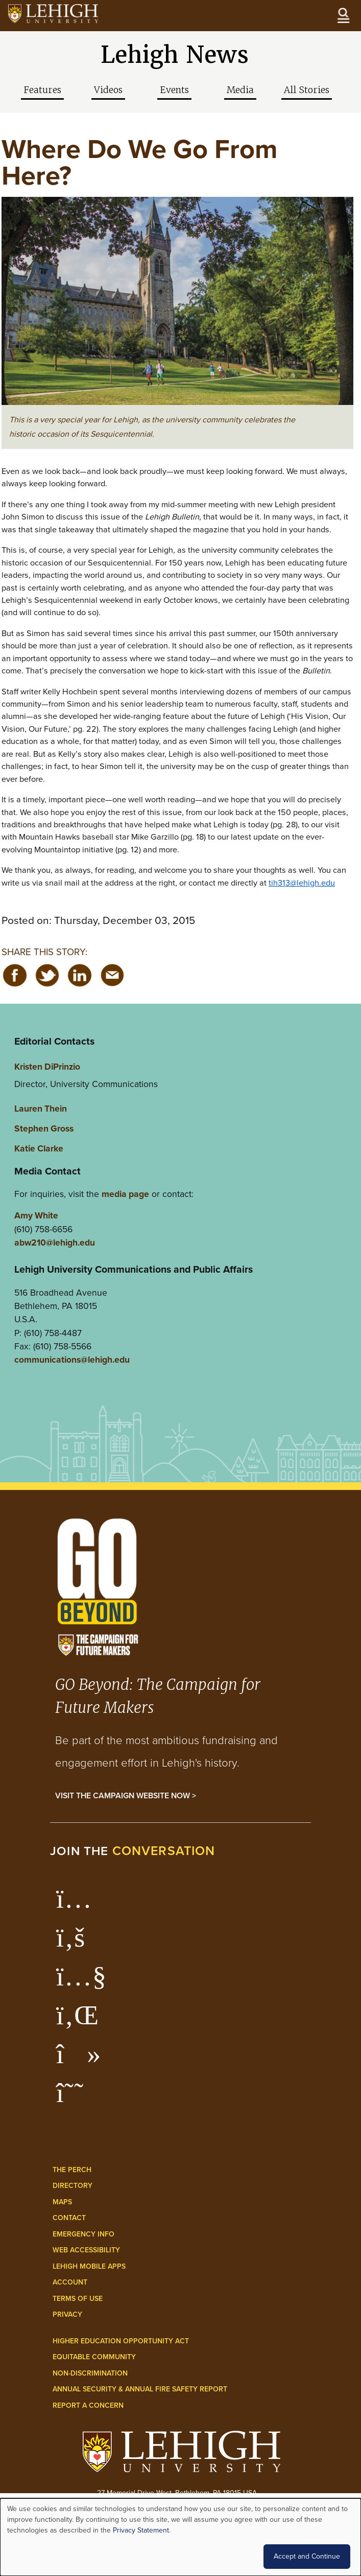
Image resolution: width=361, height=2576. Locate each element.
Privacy (67, 2314)
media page (125, 1194)
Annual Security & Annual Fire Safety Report (140, 2389)
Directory (72, 2185)
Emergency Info (83, 2234)
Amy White (36, 1215)
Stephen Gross (44, 1128)
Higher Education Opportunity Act (121, 2341)
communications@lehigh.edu (72, 1359)
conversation (163, 1850)
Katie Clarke (38, 1148)
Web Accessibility (86, 2250)
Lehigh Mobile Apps (89, 2266)
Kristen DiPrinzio (47, 1066)
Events (174, 90)
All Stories (306, 90)
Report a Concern (88, 2405)
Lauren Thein (40, 1108)
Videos (108, 90)
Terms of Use (78, 2298)
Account (70, 2282)
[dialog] (180, 2537)
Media (240, 90)
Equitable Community (94, 2357)
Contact (69, 2217)
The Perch (72, 2169)
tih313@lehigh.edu (302, 882)
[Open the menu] (343, 15)
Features (42, 90)
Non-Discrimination (90, 2373)
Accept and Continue (307, 2556)
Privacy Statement (141, 2530)
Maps (62, 2202)
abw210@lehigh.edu (54, 1242)
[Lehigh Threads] (75, 2098)
